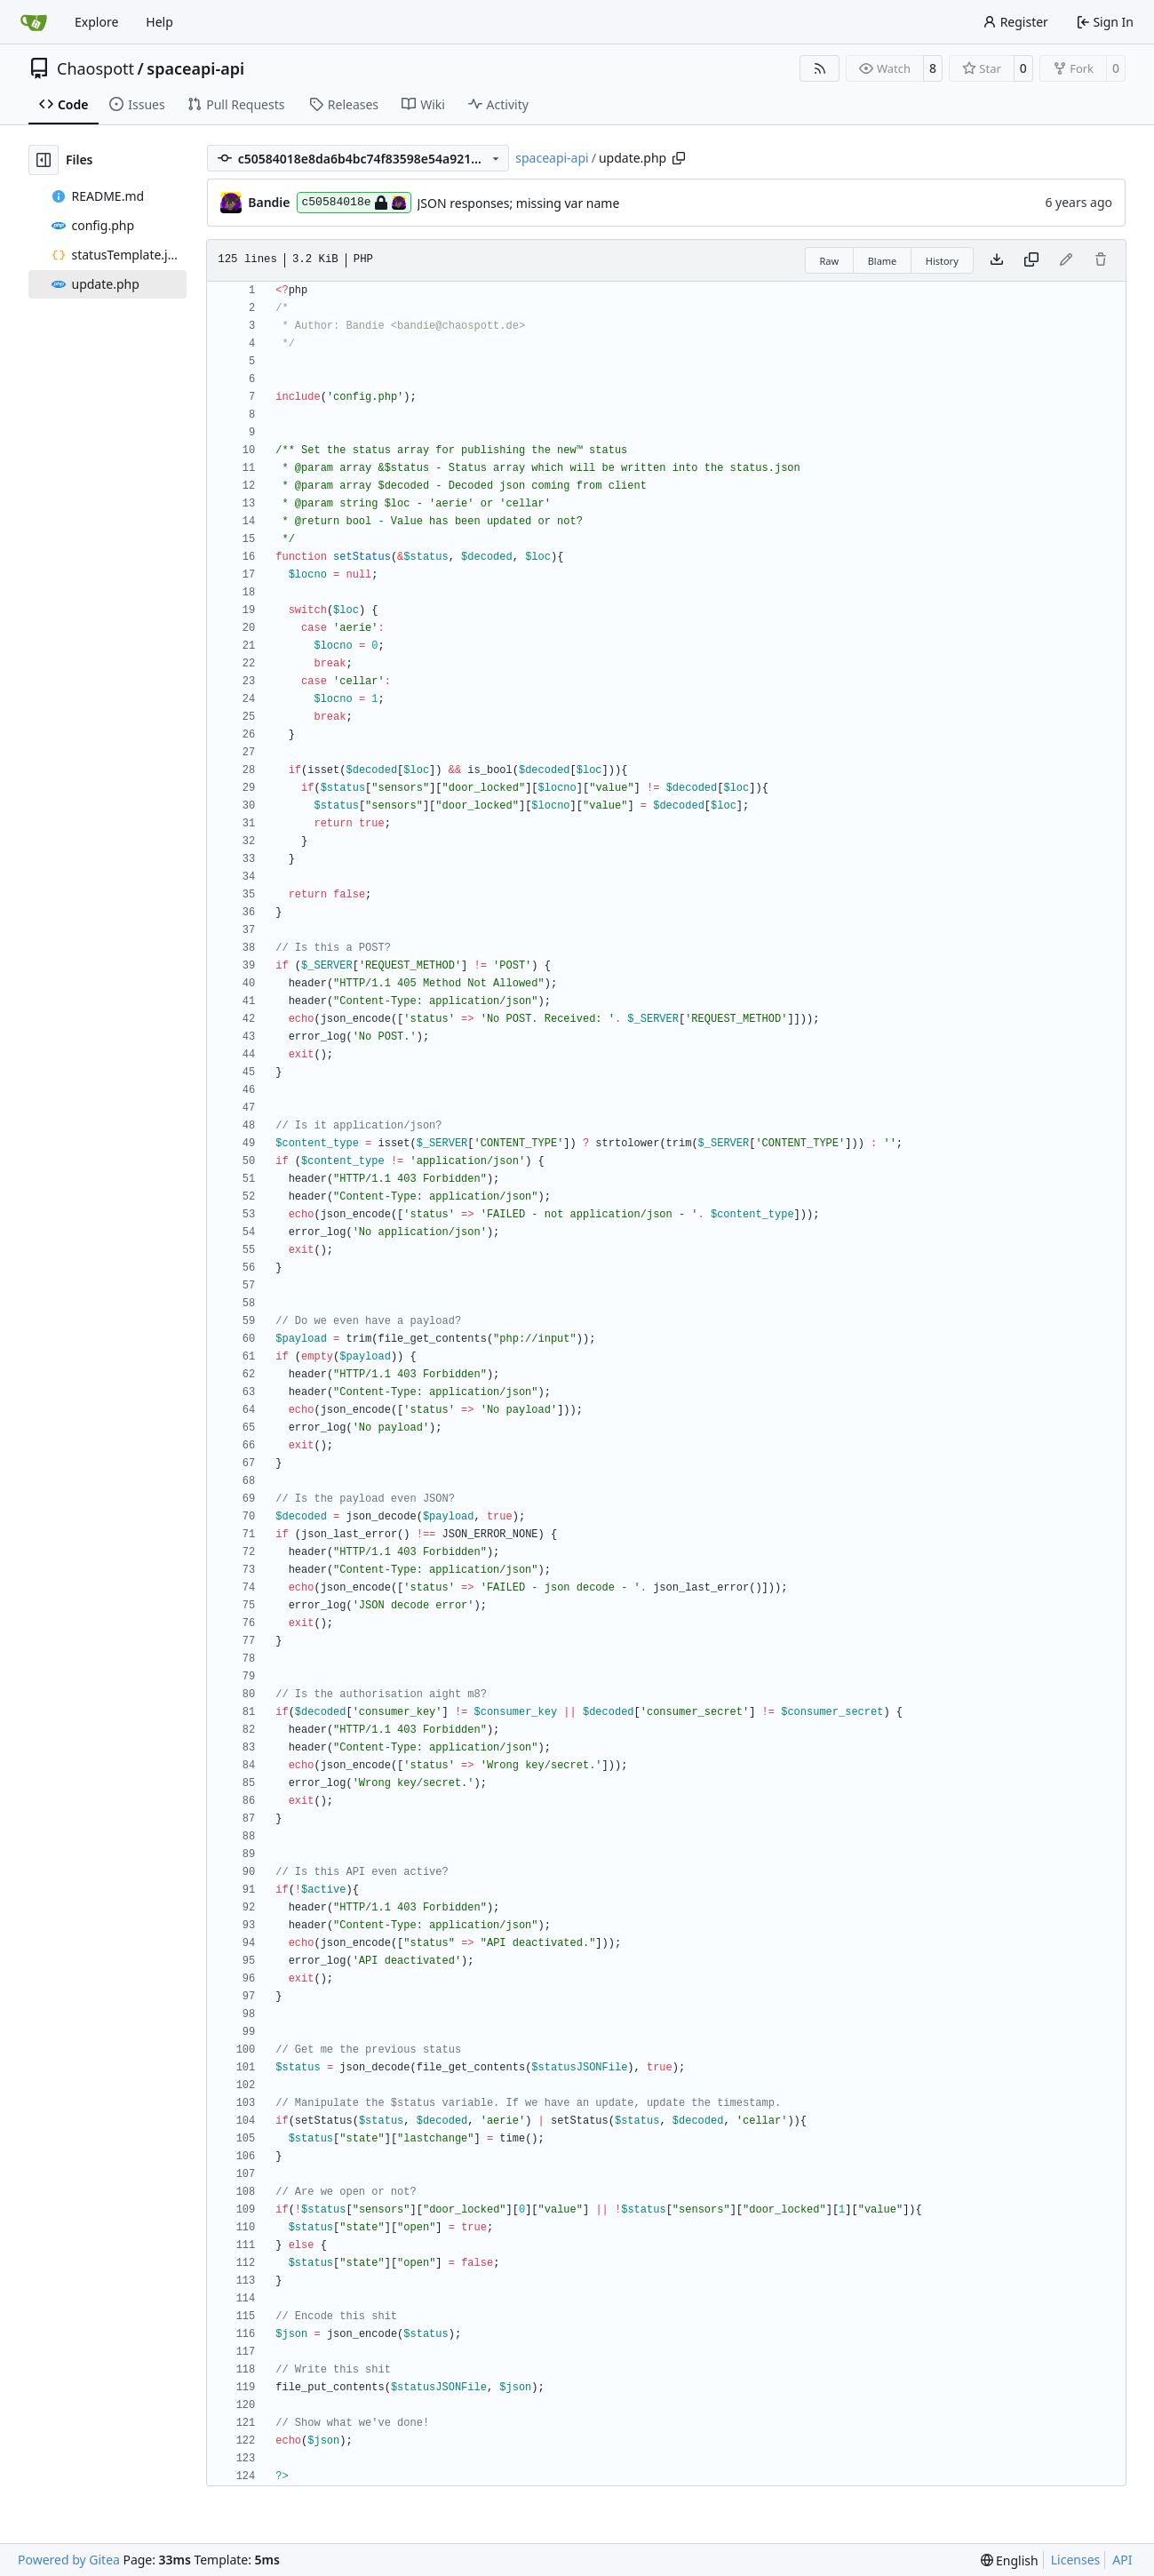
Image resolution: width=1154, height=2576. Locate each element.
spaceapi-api (195, 68)
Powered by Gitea (69, 2559)
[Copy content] (1031, 260)
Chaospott (95, 68)
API (1122, 2559)
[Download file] (997, 260)
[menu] (1010, 2560)
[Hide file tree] (43, 160)
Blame (882, 260)
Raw (830, 260)
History (942, 260)
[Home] (34, 22)
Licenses (1076, 2559)
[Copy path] (679, 158)
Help (159, 21)
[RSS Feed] (820, 68)
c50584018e (354, 202)
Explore (96, 21)
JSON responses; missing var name (519, 203)
